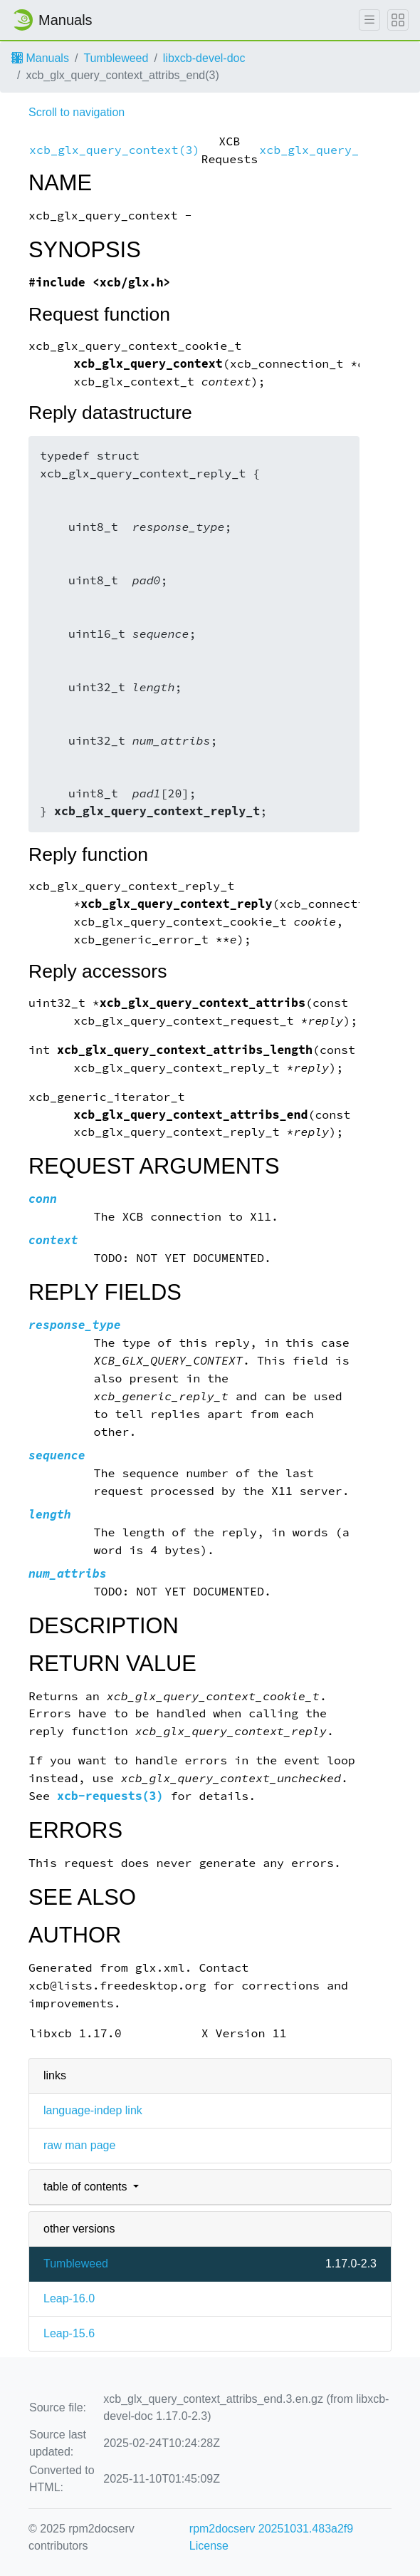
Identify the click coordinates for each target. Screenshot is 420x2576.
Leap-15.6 (69, 2333)
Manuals (40, 58)
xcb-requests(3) (110, 1796)
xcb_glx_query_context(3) (114, 150)
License (209, 2546)
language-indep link (92, 2110)
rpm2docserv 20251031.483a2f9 (271, 2529)
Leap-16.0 (69, 2298)
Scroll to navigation (76, 112)
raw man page (79, 2145)
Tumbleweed (115, 58)
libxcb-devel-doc (204, 58)
